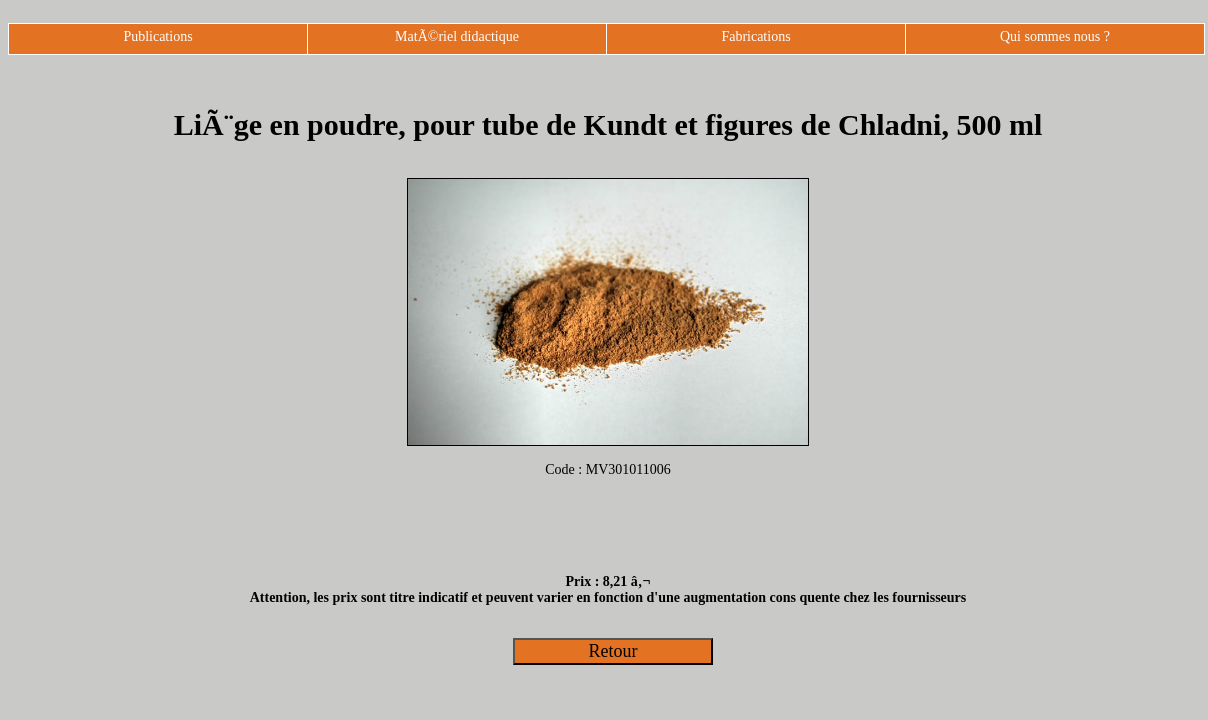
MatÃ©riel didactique (457, 36)
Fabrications (755, 36)
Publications (157, 36)
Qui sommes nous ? (1055, 36)
